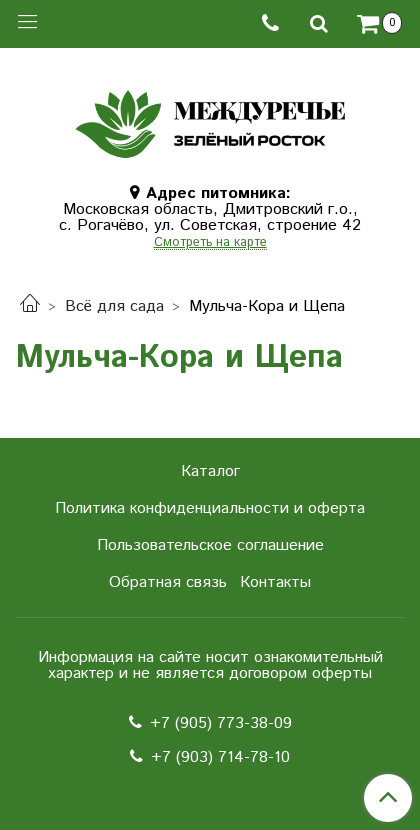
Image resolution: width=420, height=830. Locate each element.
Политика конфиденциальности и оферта (210, 508)
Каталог (210, 471)
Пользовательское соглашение (210, 545)
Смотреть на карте (210, 243)
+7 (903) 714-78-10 (220, 757)
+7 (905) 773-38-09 (221, 723)
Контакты (275, 582)
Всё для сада (114, 306)
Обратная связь (168, 582)
